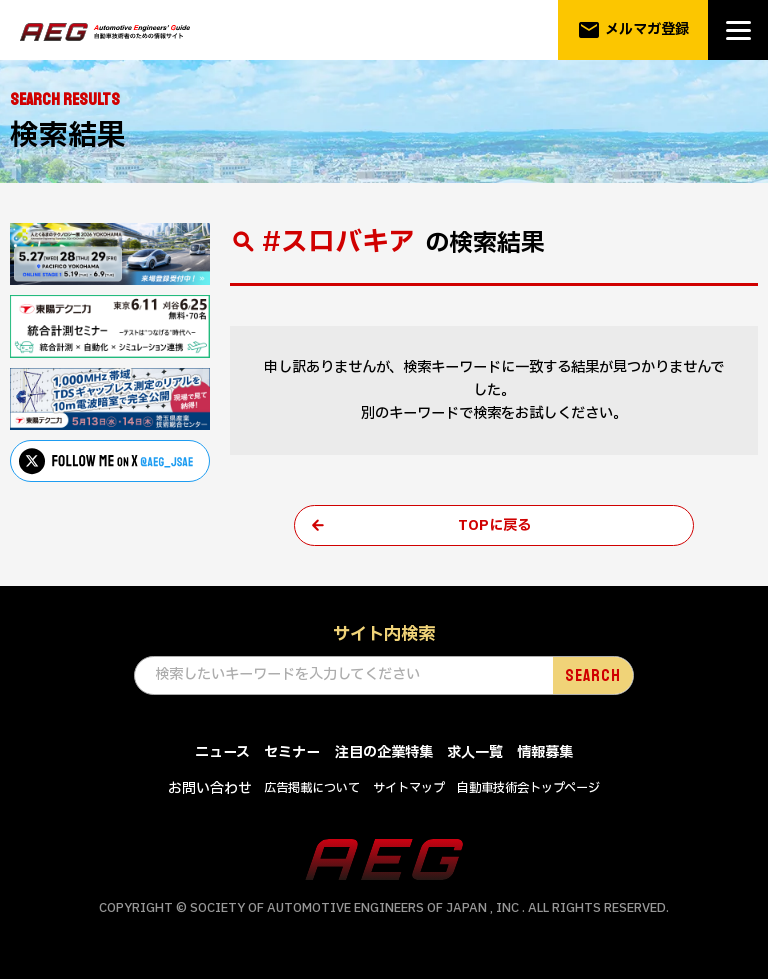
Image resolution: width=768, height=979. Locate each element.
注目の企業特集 (384, 753)
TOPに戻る (494, 525)
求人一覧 (475, 753)
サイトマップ (409, 789)
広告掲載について (312, 789)
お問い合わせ (210, 789)
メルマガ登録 (633, 30)
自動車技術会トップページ (528, 789)
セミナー (292, 753)
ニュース (222, 753)
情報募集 (545, 753)
